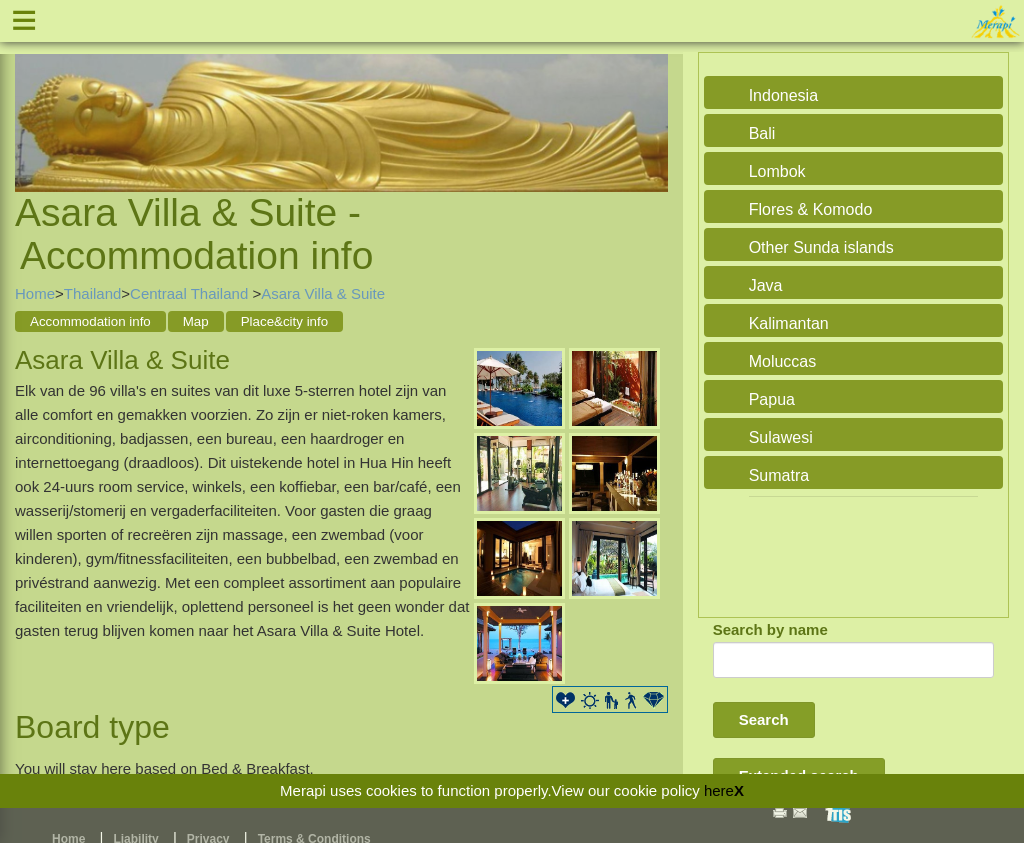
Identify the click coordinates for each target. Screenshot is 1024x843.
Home (35, 293)
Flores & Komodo (811, 209)
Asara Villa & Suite (323, 293)
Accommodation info (90, 321)
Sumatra (779, 475)
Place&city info (284, 321)
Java (766, 285)
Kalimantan (789, 323)
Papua (772, 399)
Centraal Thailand (191, 293)
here (719, 790)
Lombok (777, 171)
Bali (762, 133)
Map (196, 321)
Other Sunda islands (821, 247)
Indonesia (783, 95)
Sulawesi (781, 437)
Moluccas (783, 361)
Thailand (93, 293)
